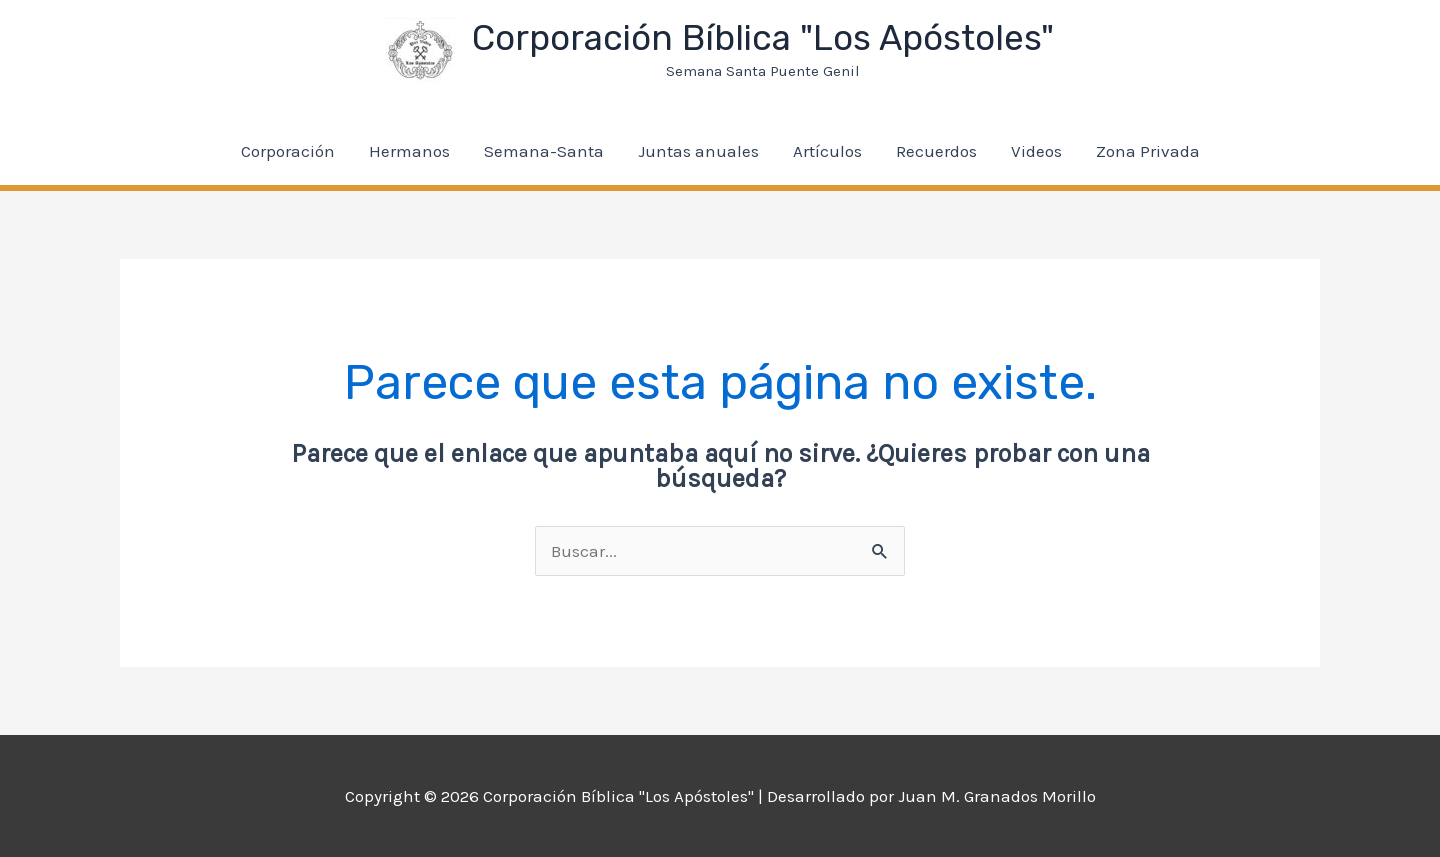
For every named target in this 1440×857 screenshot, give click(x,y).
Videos (1036, 151)
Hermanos (409, 151)
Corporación (288, 151)
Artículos (827, 151)
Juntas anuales (698, 151)
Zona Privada (1148, 151)
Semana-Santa (544, 151)
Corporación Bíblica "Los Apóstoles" (763, 38)
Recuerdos (936, 151)
